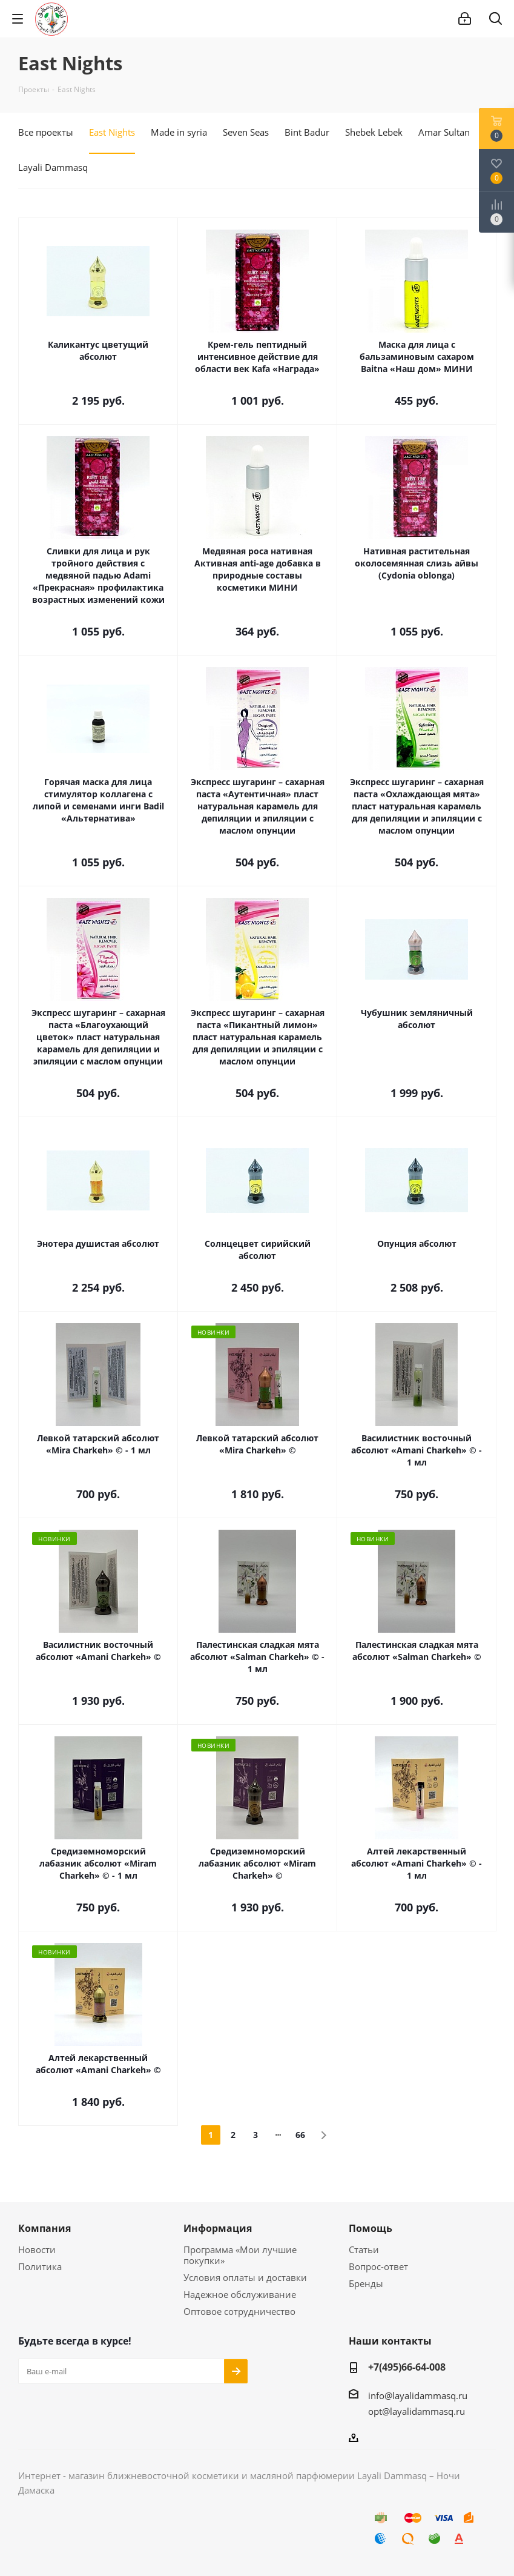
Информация (217, 2228)
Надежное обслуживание (239, 2294)
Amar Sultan (444, 132)
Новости (37, 2249)
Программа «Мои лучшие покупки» (240, 2254)
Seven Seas (246, 132)
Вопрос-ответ (378, 2266)
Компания (44, 2228)
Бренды (366, 2283)
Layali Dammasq (53, 167)
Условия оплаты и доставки (245, 2277)
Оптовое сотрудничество (239, 2311)
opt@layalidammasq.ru (416, 2411)
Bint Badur (307, 132)
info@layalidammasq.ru (417, 2395)
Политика (40, 2266)
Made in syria (179, 132)
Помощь (370, 2228)
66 (300, 2134)
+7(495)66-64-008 (407, 2367)
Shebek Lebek (374, 132)
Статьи (364, 2249)
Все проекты (45, 132)
